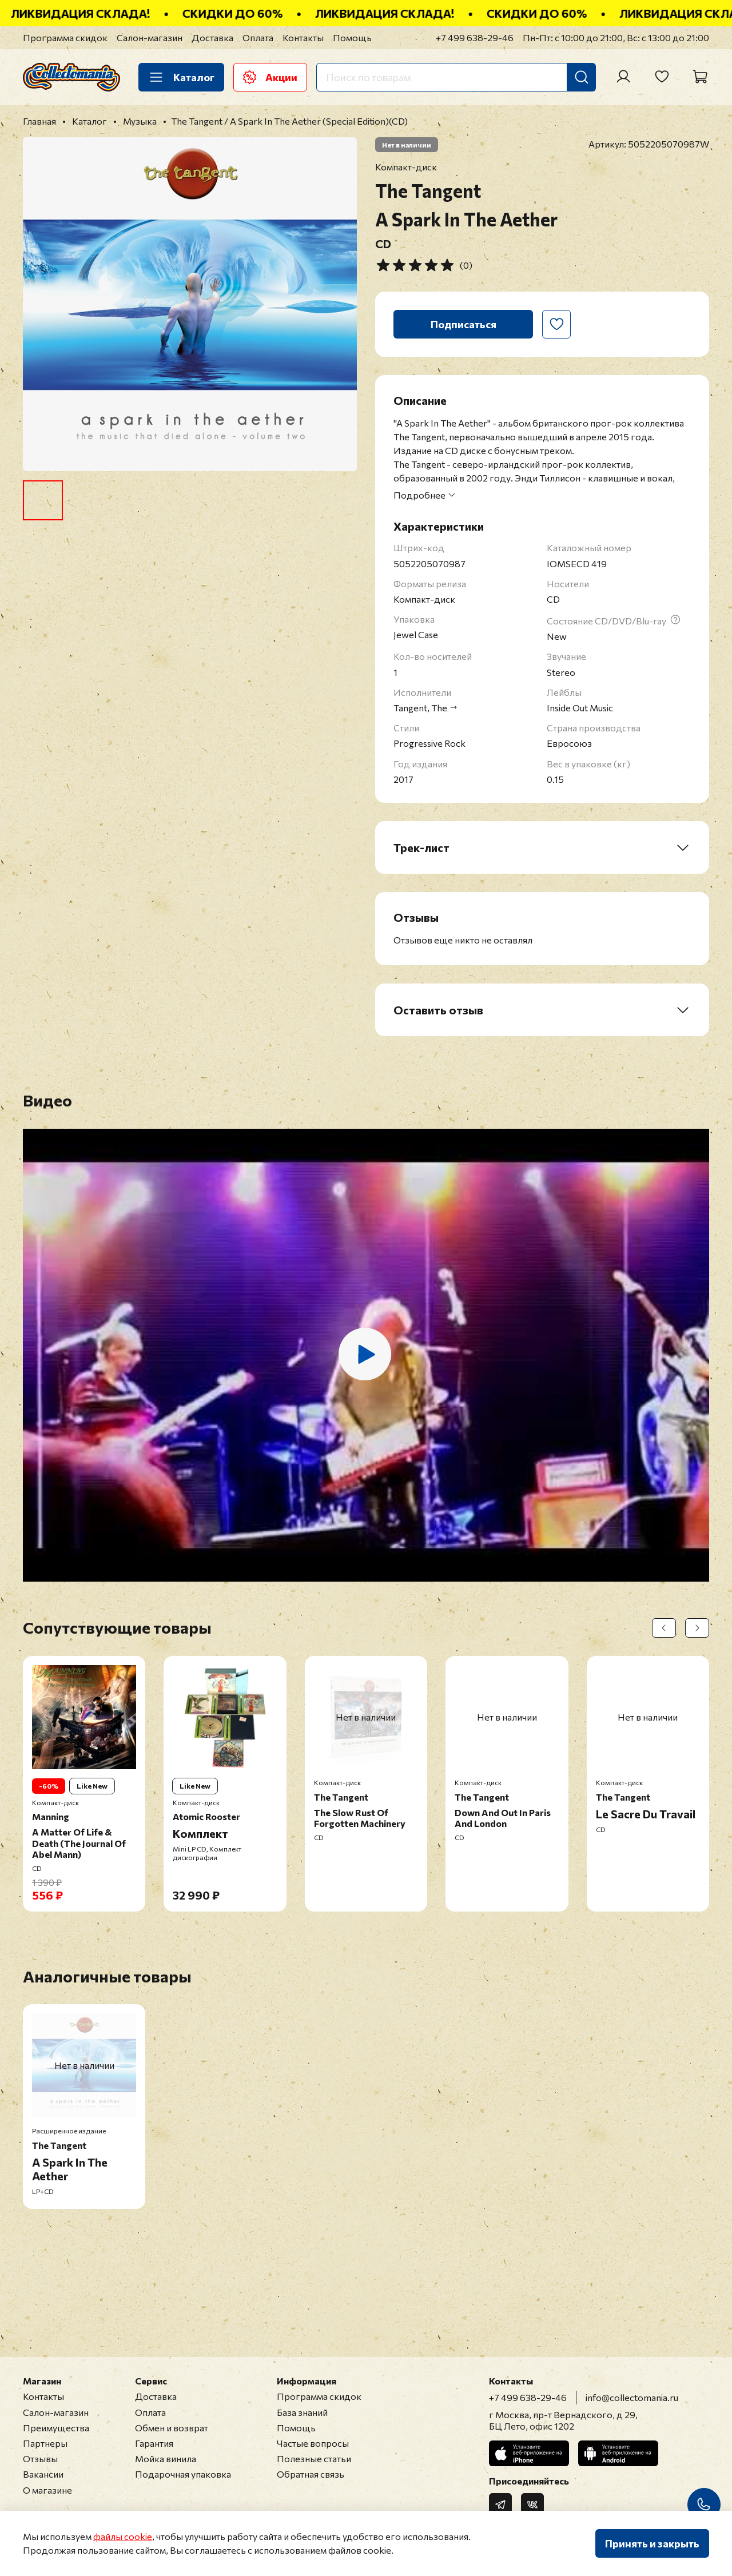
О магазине (47, 2490)
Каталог (181, 77)
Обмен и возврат (171, 2427)
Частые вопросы (313, 2443)
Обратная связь (310, 2473)
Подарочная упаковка (183, 2473)
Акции (270, 77)
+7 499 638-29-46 (475, 37)
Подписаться (463, 324)
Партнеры (45, 2443)
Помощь (352, 37)
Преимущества (56, 2427)
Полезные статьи (314, 2458)
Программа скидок (65, 37)
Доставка (212, 37)
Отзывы (40, 2458)
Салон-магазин (149, 37)
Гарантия (154, 2443)
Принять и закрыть (652, 2543)
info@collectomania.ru (632, 2397)
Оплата (257, 37)
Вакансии (43, 2473)
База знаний (302, 2412)
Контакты (303, 37)
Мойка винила (165, 2458)
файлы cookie (122, 2536)
